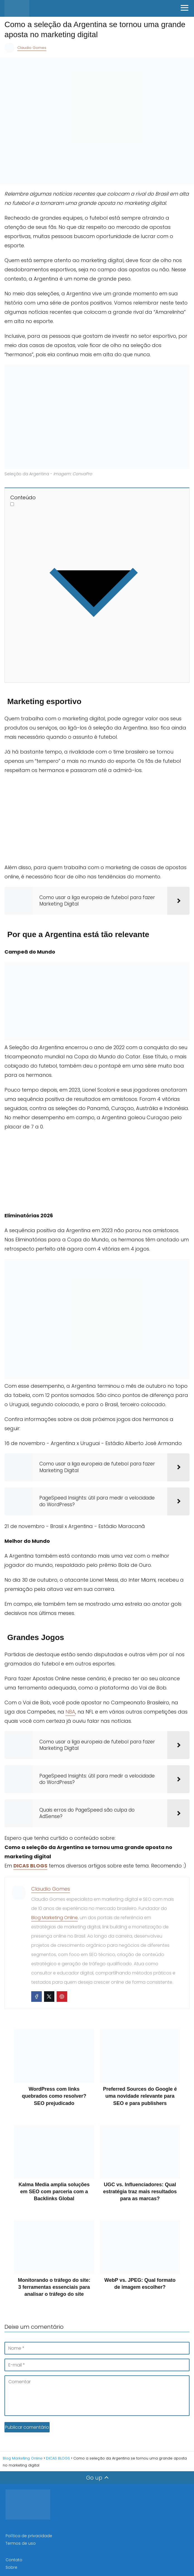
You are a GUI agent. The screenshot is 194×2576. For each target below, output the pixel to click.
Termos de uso (21, 2541)
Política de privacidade (29, 2534)
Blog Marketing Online (54, 1916)
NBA (70, 1710)
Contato (14, 2558)
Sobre (11, 2565)
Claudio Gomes (31, 47)
